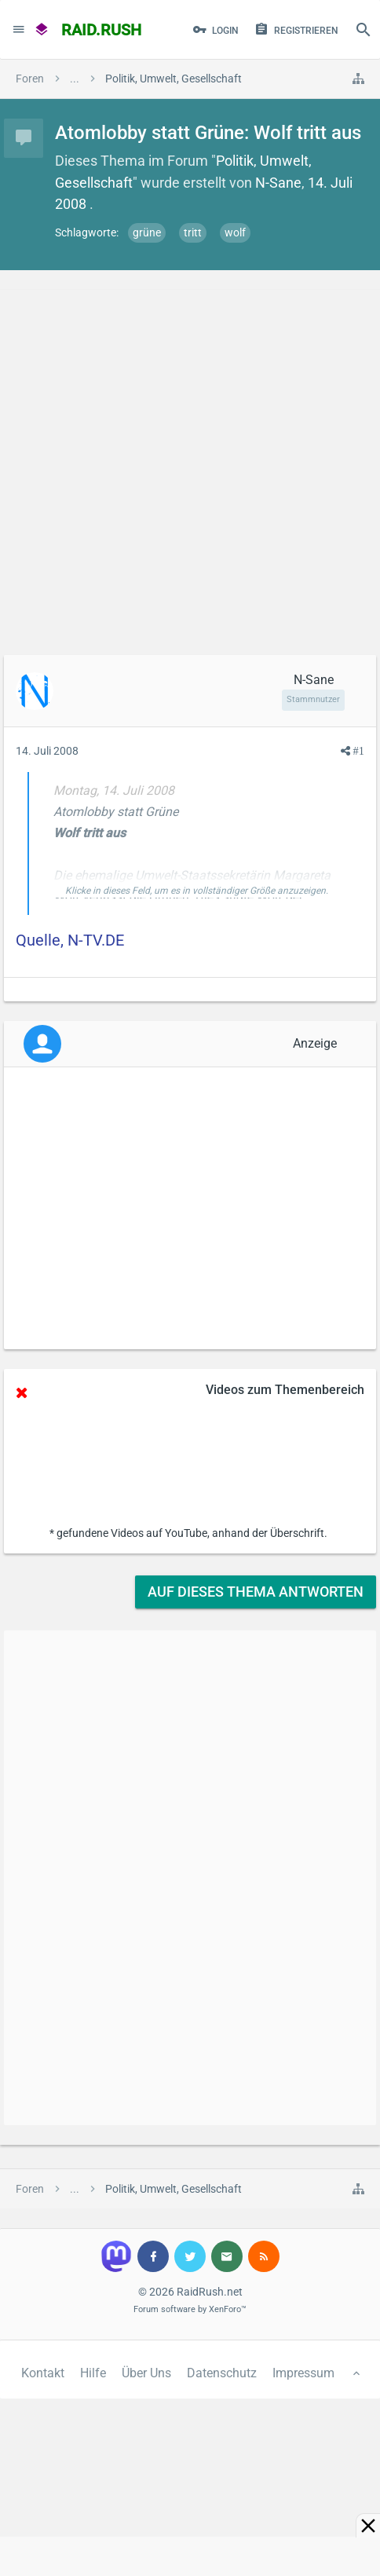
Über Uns (146, 2373)
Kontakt (42, 2373)
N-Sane (278, 182)
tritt (193, 232)
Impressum (303, 2373)
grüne (147, 232)
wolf (235, 232)
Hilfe (93, 2373)
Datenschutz (222, 2373)
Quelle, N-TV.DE (70, 940)
